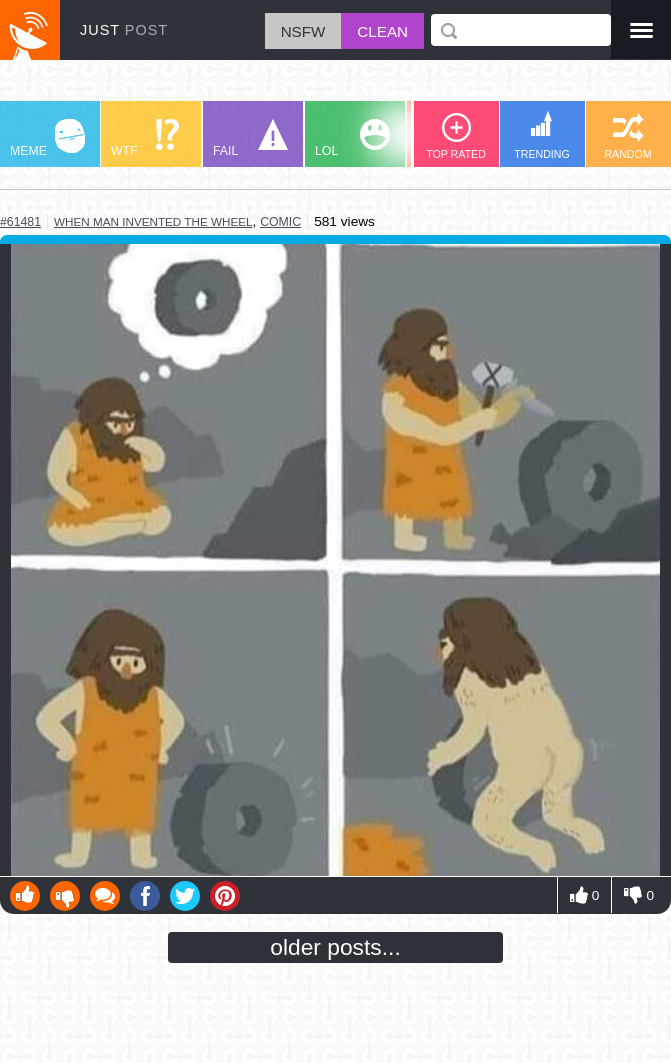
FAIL (250, 138)
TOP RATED (456, 136)
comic (280, 222)
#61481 (20, 222)
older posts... (335, 947)
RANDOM (627, 136)
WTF (145, 138)
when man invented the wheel (153, 221)
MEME (47, 138)
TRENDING (542, 135)
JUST (124, 30)
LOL (352, 138)
